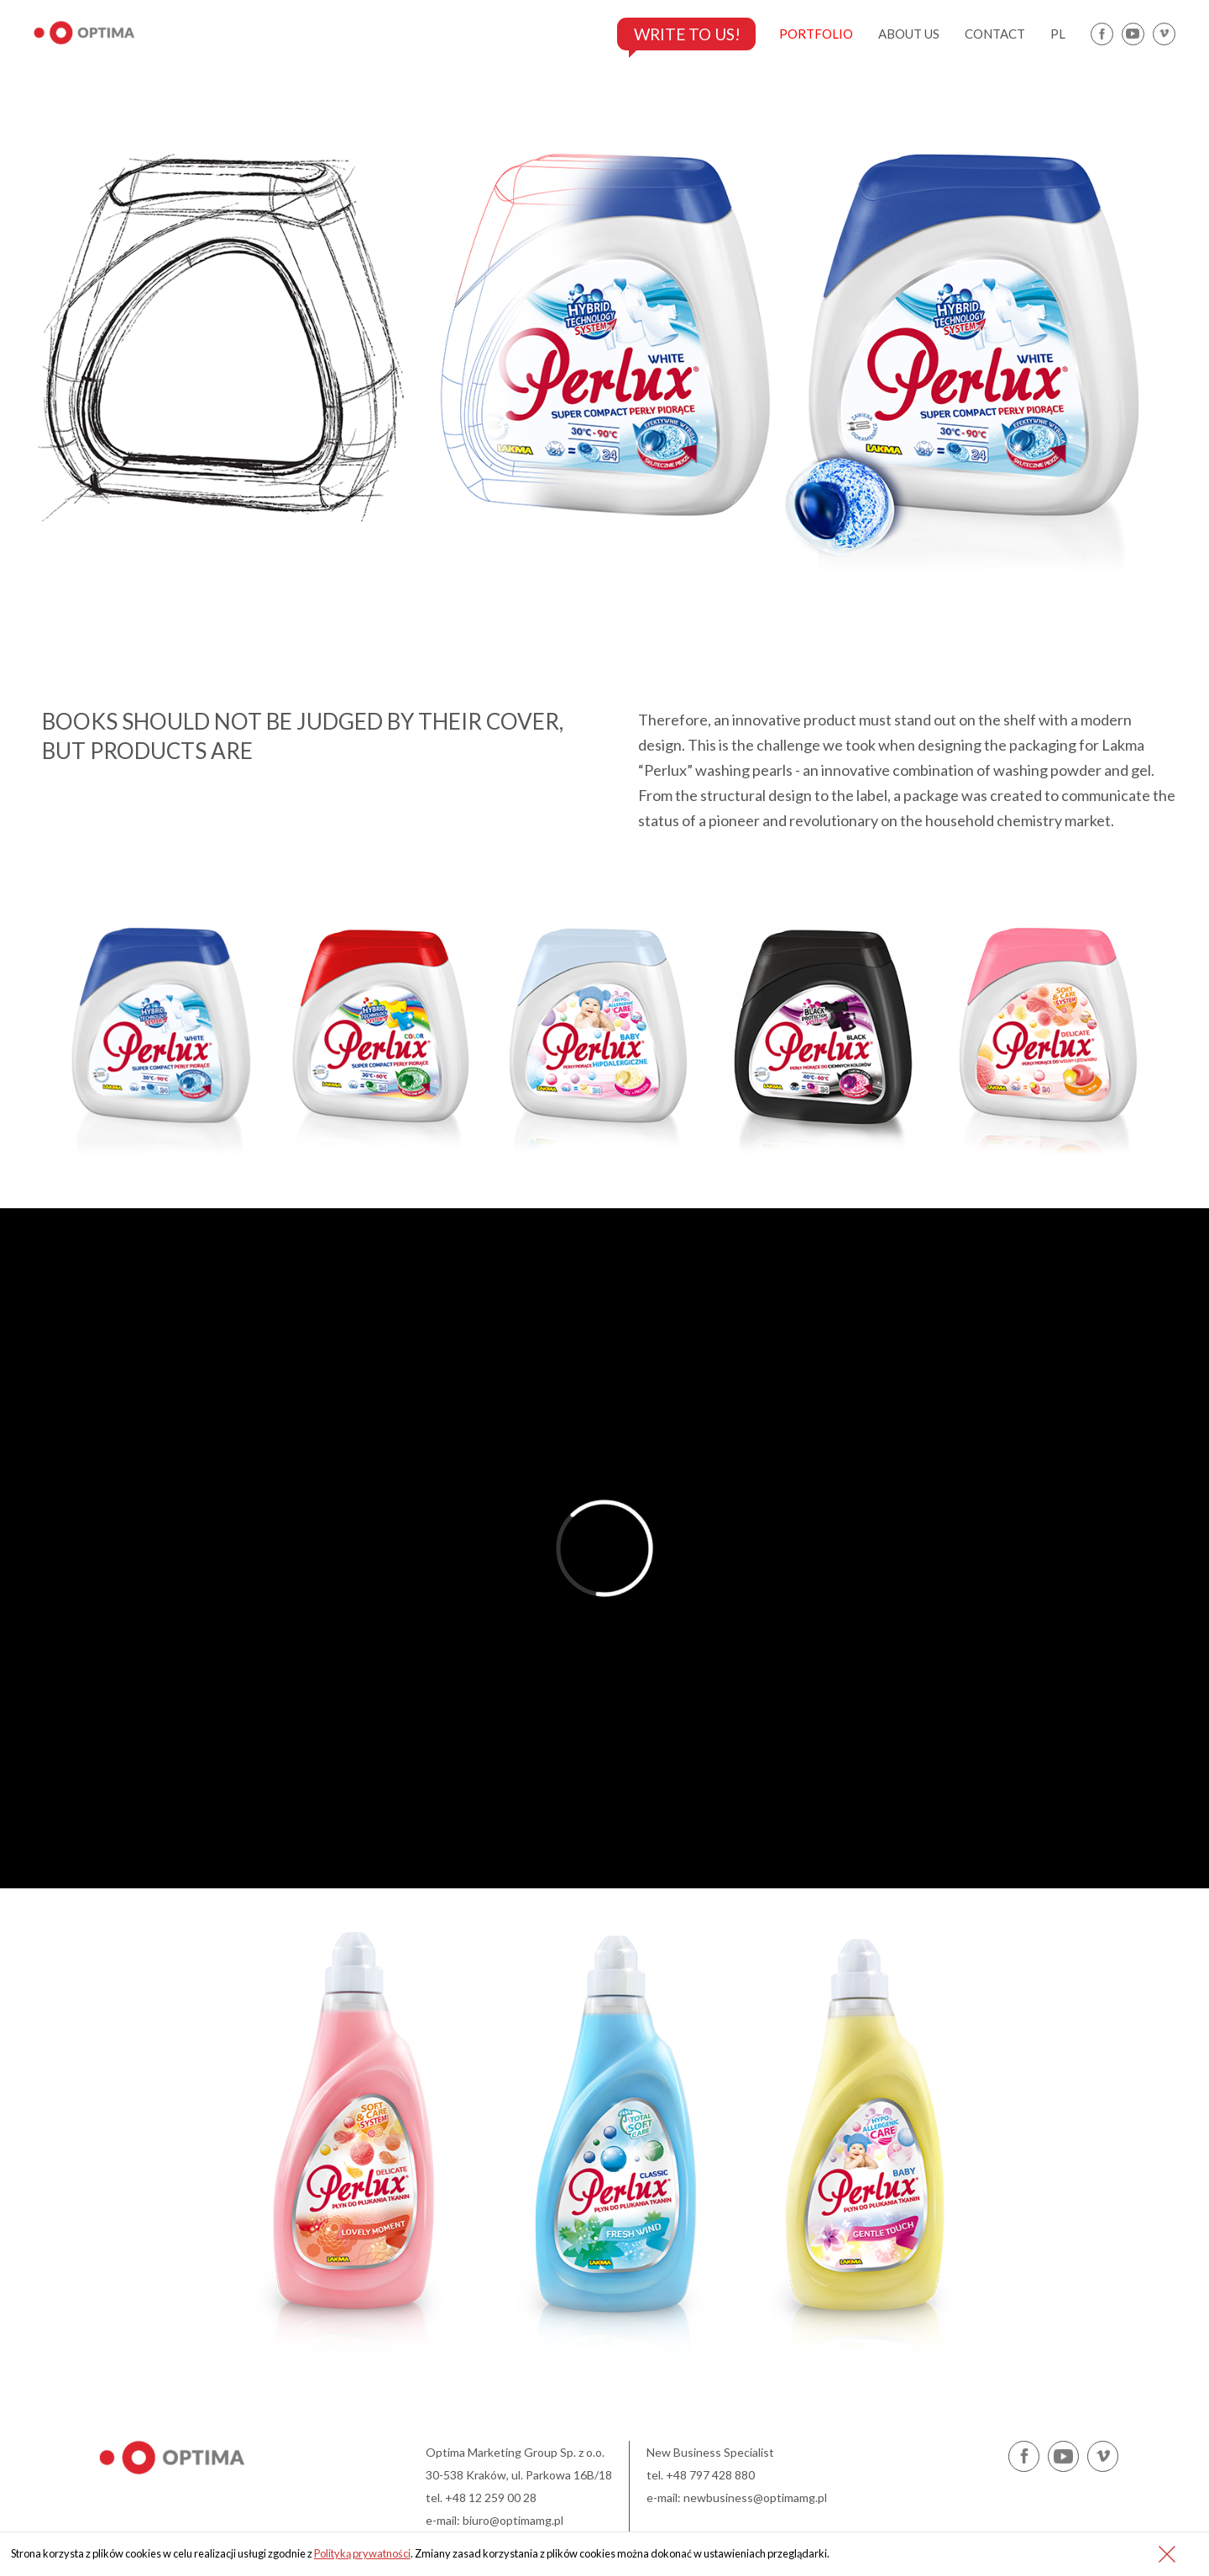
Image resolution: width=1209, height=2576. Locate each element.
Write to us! (682, 34)
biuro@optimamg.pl (513, 2520)
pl (1057, 34)
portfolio (816, 34)
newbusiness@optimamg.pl (755, 2497)
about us (908, 34)
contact (995, 34)
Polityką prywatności (362, 2553)
